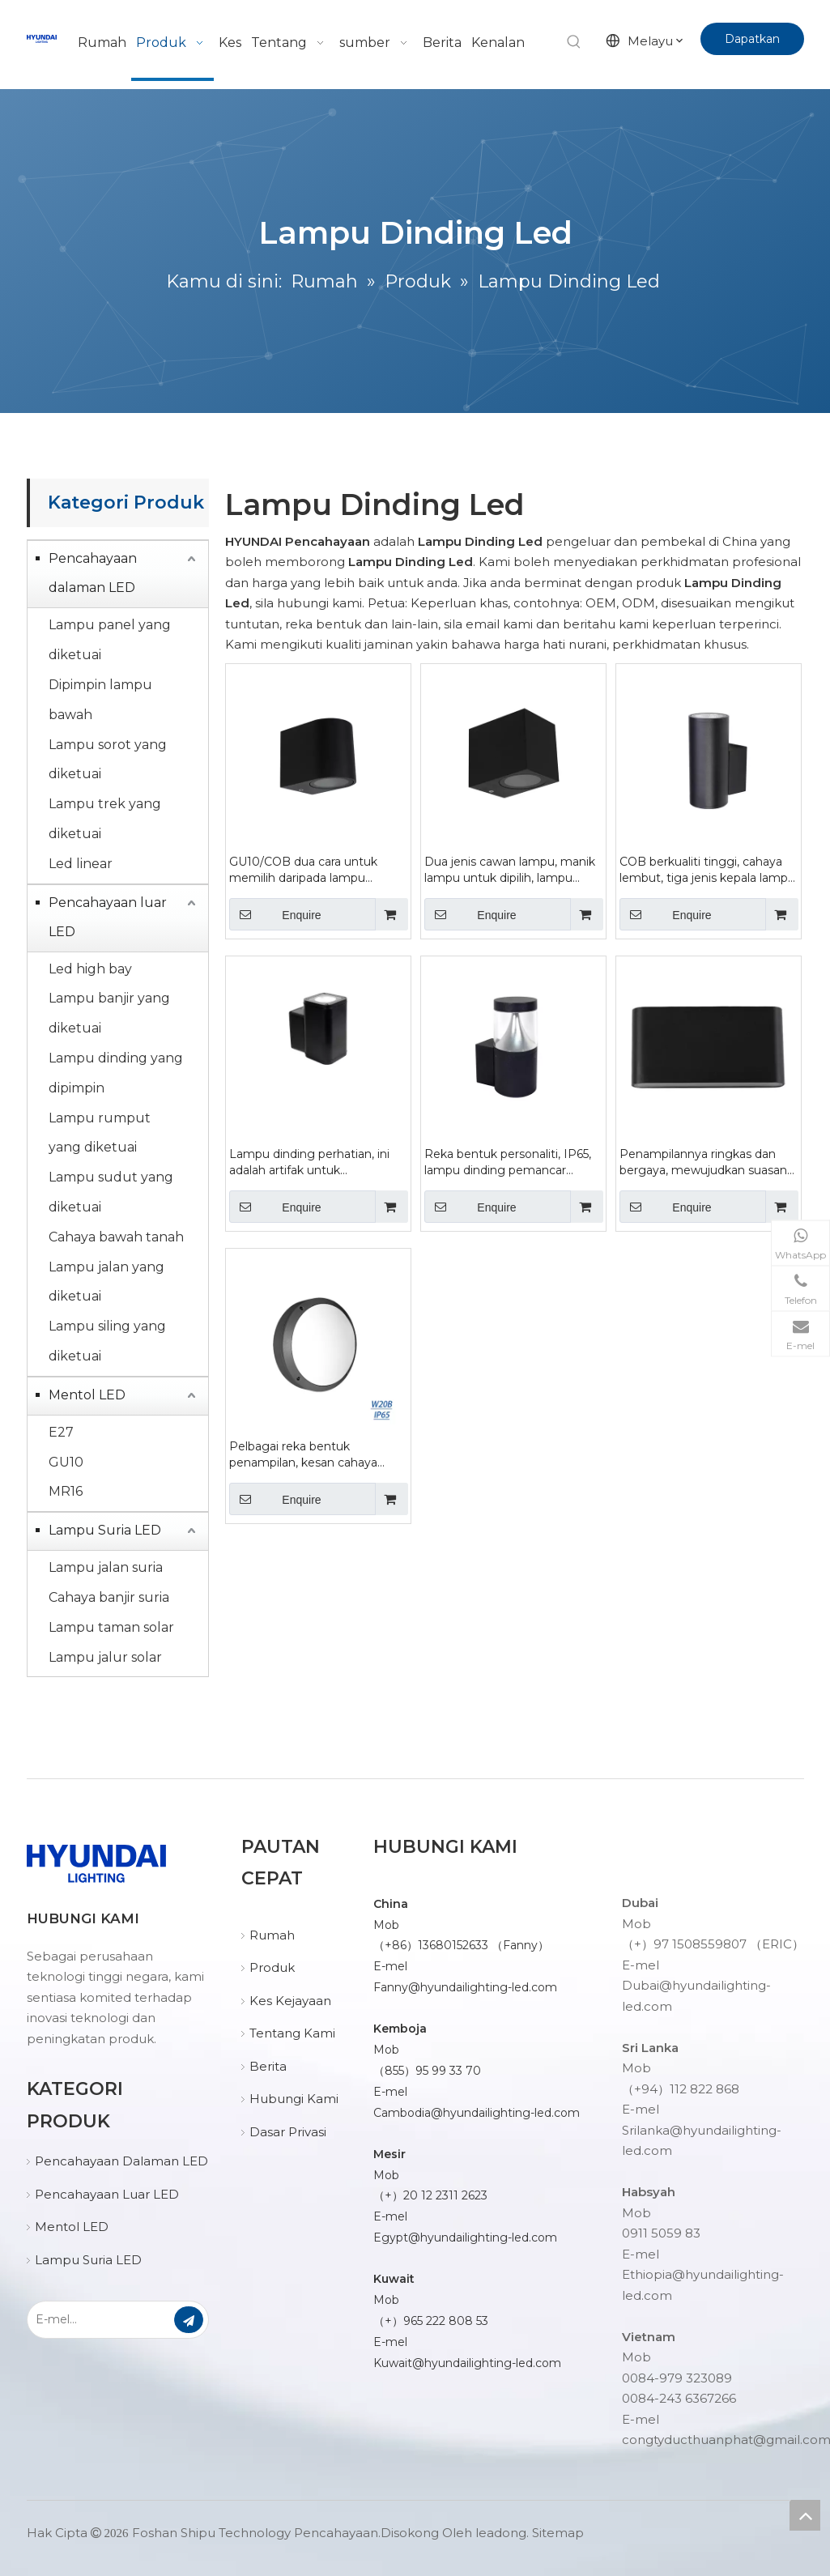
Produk (272, 1967)
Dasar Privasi (287, 2132)
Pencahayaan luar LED (108, 917)
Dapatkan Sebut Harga (752, 43)
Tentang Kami (292, 2033)
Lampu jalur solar (105, 1657)
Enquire (275, 914)
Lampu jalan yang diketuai (106, 1282)
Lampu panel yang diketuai (110, 639)
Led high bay (90, 969)
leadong (500, 2532)
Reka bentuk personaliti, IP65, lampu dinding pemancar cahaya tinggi (507, 1162)
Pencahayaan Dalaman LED (121, 2161)
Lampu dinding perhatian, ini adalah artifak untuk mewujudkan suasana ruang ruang (309, 1162)
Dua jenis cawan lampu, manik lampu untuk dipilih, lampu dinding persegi (509, 870)
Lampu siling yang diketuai (107, 1341)
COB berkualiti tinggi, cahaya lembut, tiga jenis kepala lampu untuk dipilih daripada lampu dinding (707, 870)
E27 (61, 1432)
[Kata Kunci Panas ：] (574, 42)
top (805, 2515)
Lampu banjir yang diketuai (109, 1013)
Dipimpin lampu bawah (100, 699)
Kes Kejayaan (290, 2000)
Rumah (272, 1935)
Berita (268, 2066)
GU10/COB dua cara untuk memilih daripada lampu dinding (303, 870)
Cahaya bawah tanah (116, 1237)
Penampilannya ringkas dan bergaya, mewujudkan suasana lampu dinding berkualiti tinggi (706, 1162)
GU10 (66, 1462)
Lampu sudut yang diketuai (111, 1192)
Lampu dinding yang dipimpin (116, 1073)
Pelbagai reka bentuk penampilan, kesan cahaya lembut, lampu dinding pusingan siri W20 (303, 1455)
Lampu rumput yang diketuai (100, 1133)
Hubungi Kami (293, 2098)
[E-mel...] (100, 2319)
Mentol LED (87, 1395)
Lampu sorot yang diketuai (108, 759)
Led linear (81, 863)
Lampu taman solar (111, 1627)
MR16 (66, 1491)
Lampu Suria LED (105, 1530)
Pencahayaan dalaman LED (93, 573)
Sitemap (558, 2532)
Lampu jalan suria (106, 1567)
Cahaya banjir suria (109, 1597)
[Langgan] (188, 2319)
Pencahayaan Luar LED (107, 2194)
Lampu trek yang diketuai (105, 818)
